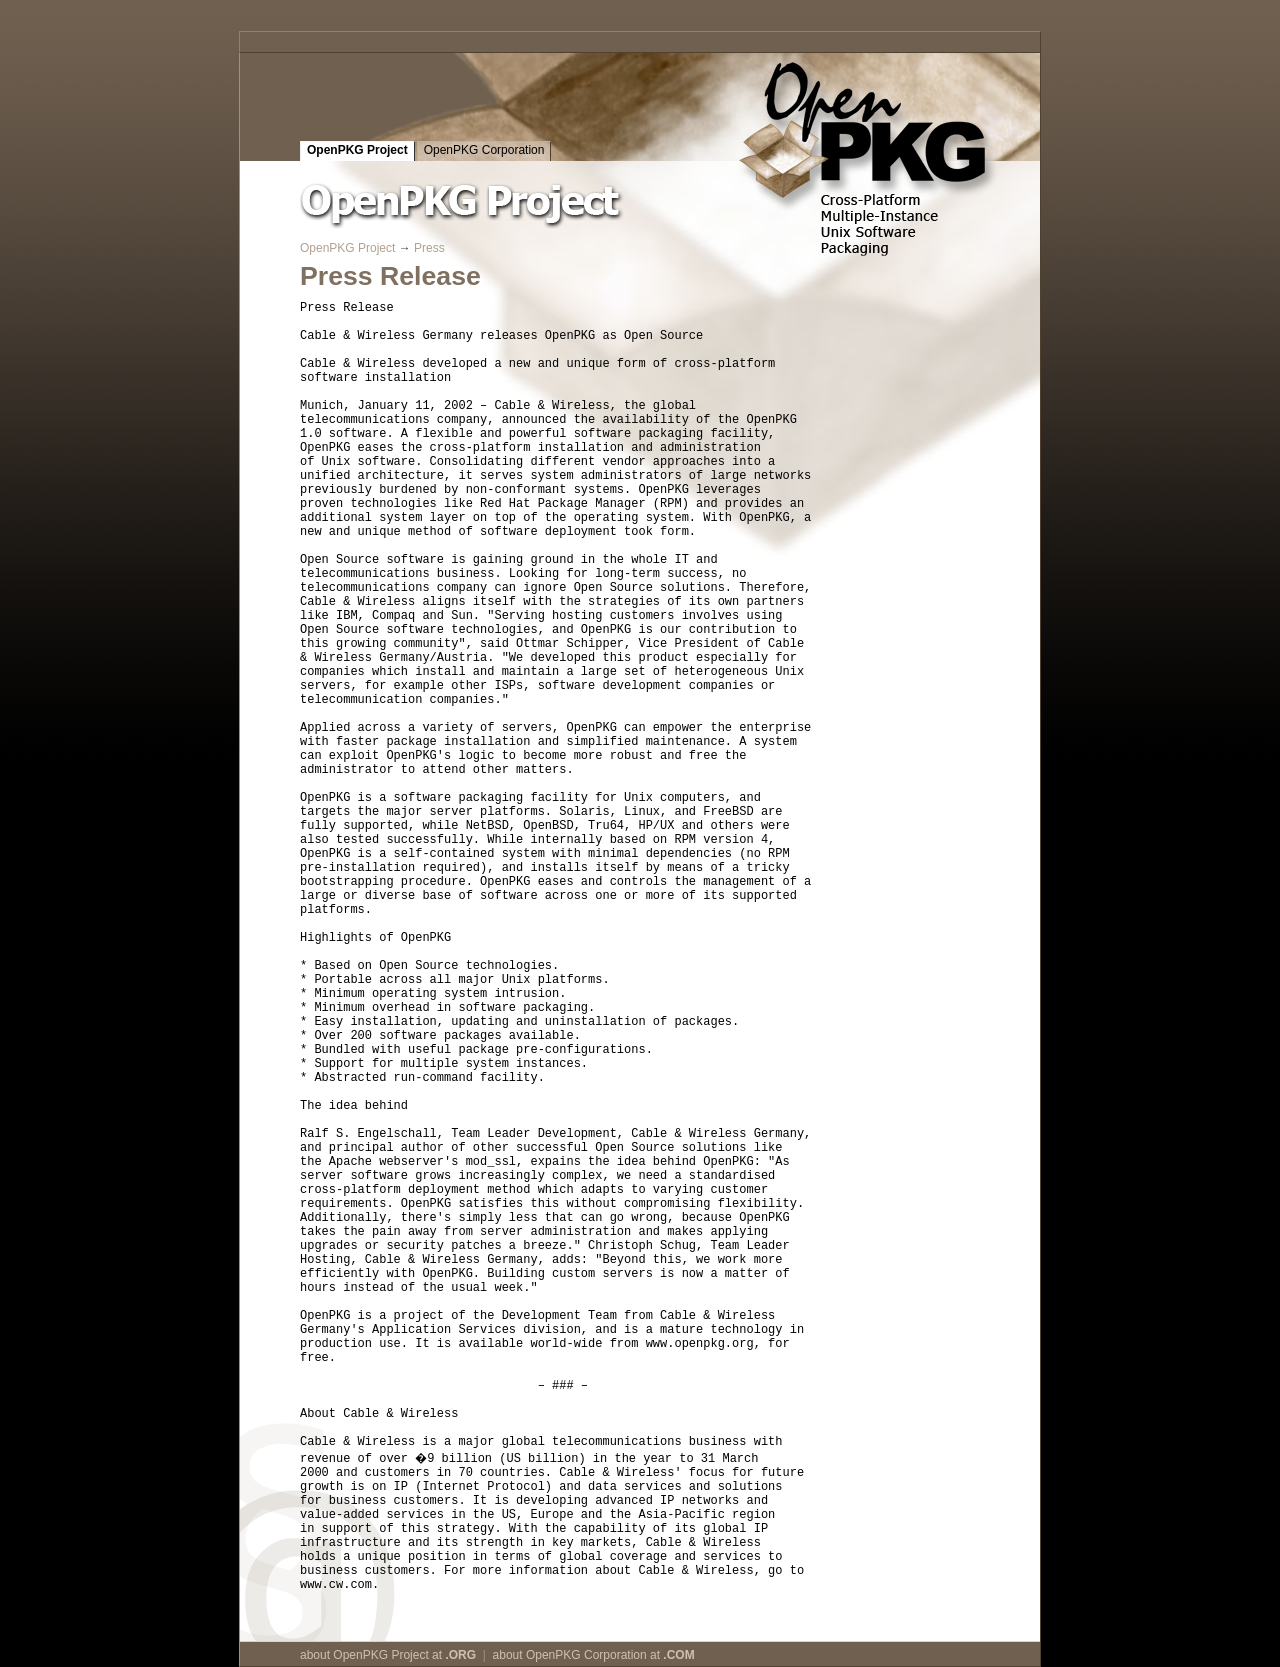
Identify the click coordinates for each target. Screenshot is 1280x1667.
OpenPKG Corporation (484, 150)
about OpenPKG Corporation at (594, 1655)
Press (429, 248)
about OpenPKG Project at (388, 1655)
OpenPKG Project (357, 150)
